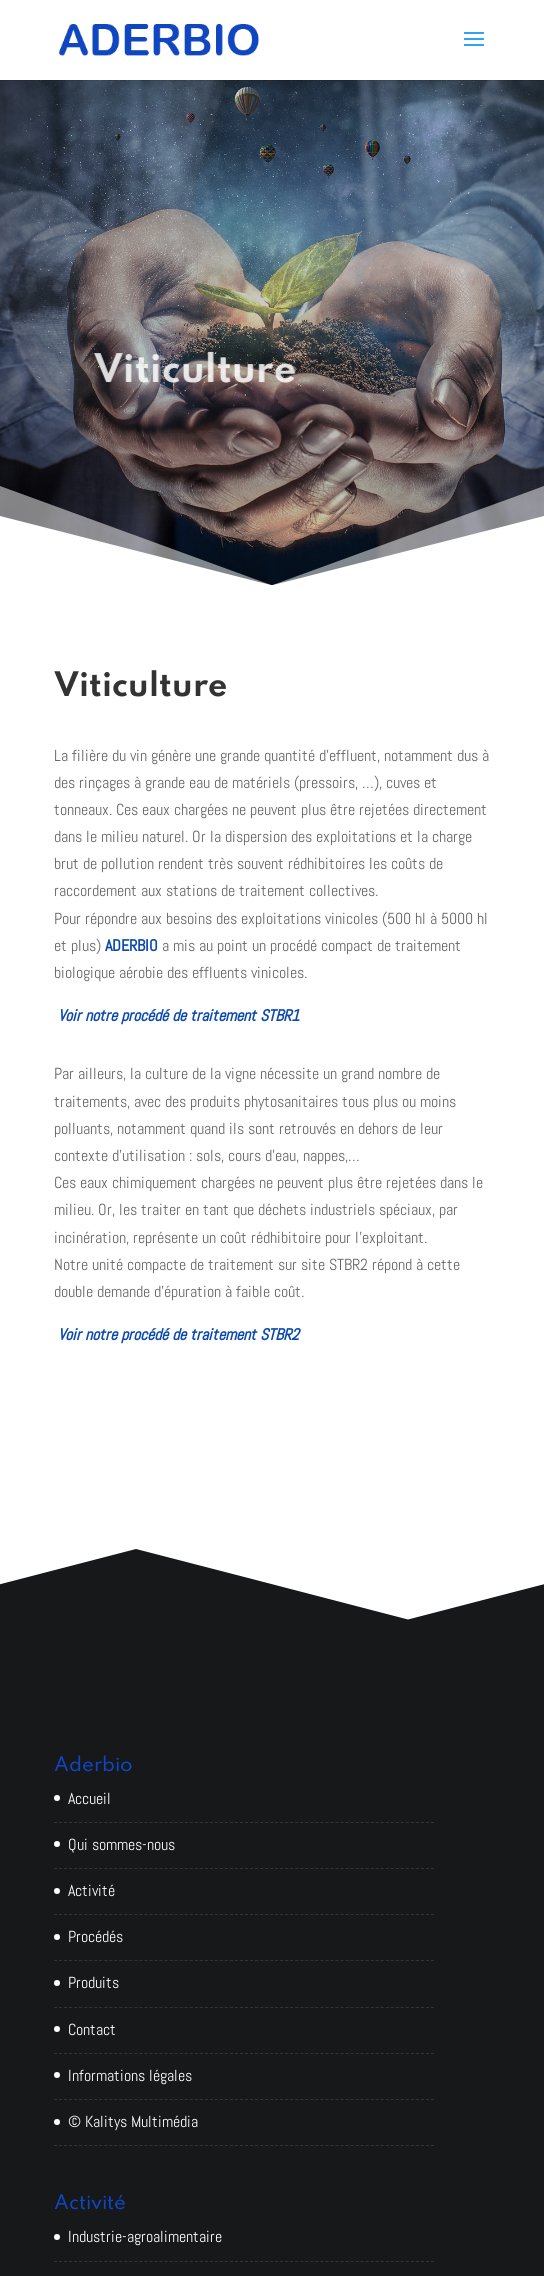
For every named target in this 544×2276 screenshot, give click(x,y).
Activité (91, 1890)
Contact (92, 2029)
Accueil (89, 1798)
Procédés (95, 1936)
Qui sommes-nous (121, 1844)
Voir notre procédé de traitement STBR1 (178, 1015)
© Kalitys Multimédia (133, 2121)
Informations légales (130, 2075)
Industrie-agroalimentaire (145, 2236)
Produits (93, 1982)
